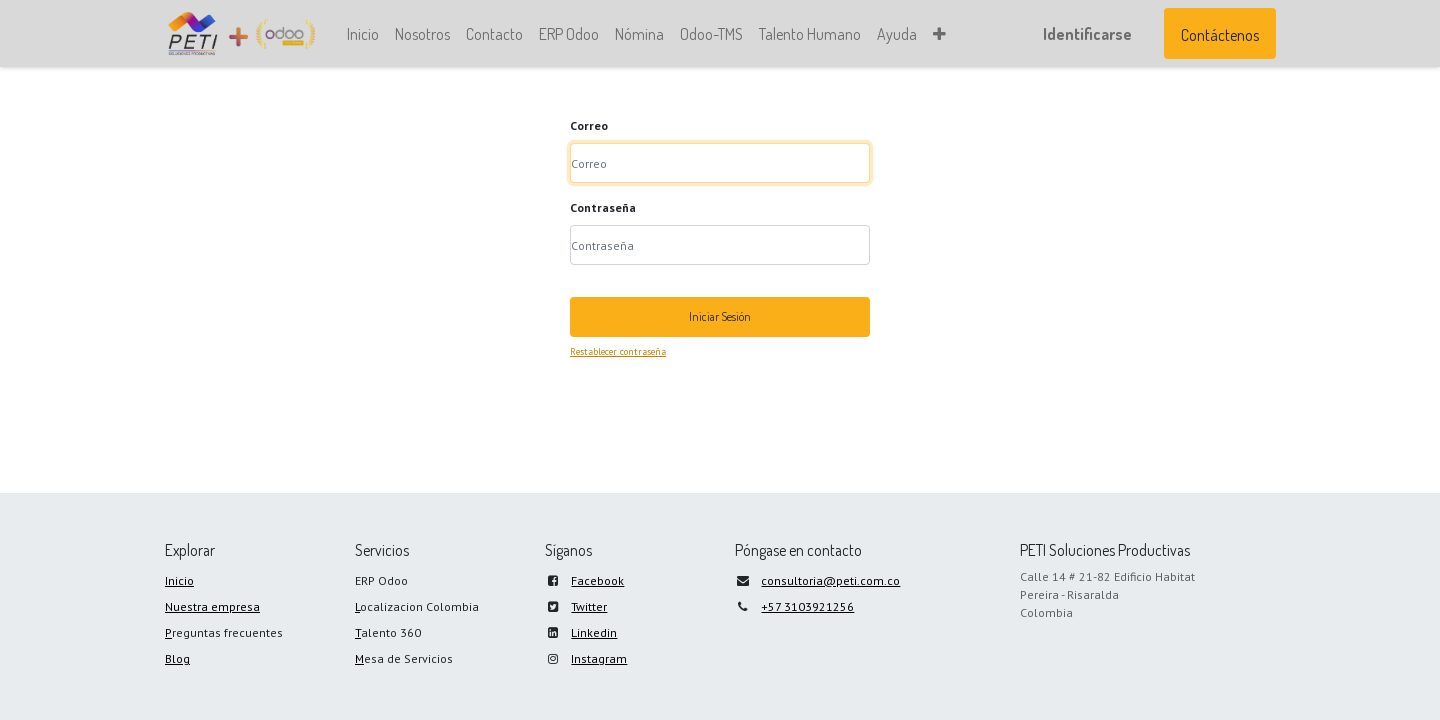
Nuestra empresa (212, 606)
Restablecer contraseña (618, 351)
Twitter (589, 606)
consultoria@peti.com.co (830, 580)
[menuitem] (364, 34)
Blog (177, 658)
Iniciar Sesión (720, 316)
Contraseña (603, 207)
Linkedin (594, 632)
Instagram (599, 658)
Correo (589, 125)
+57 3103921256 (807, 606)
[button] (940, 34)
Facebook (597, 580)
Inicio (179, 580)
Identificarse (1086, 34)
